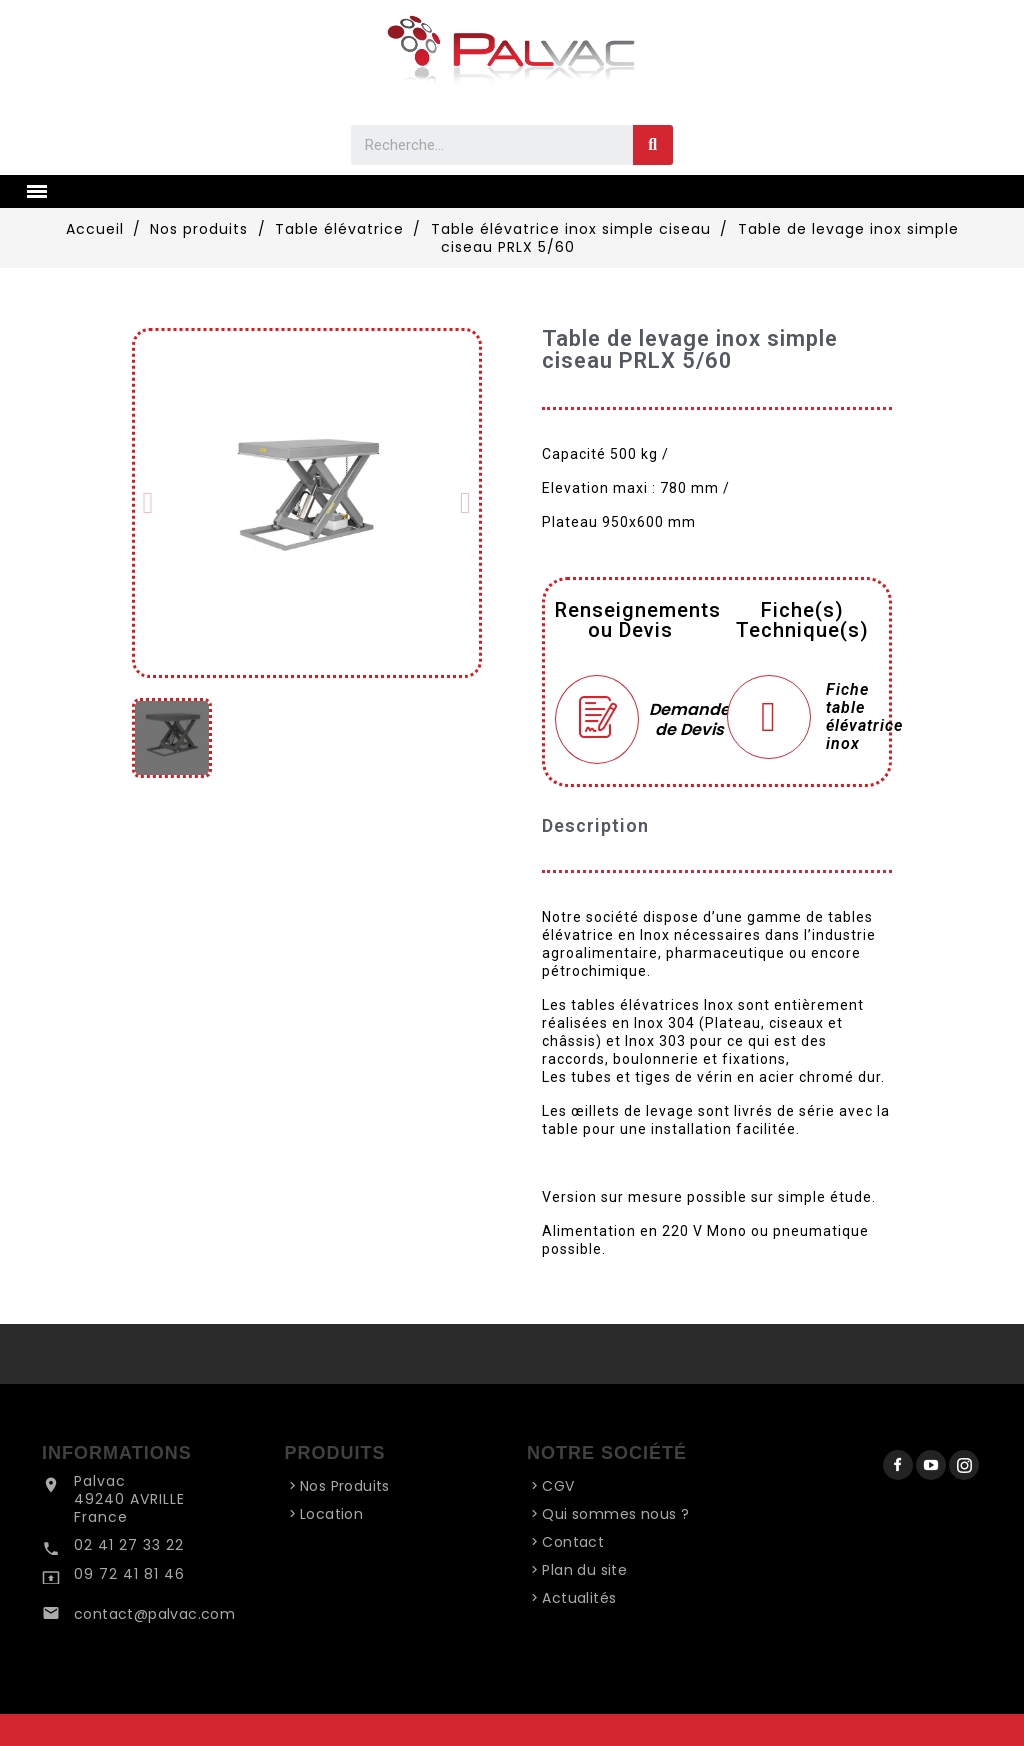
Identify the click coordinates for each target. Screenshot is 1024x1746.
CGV (558, 1486)
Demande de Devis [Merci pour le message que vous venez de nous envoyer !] (678, 718)
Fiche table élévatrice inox (864, 717)
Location (331, 1514)
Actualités (579, 1598)
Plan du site (584, 1570)
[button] (148, 503)
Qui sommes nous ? (615, 1514)
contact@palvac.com (154, 1614)
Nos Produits (345, 1486)
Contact (573, 1542)
